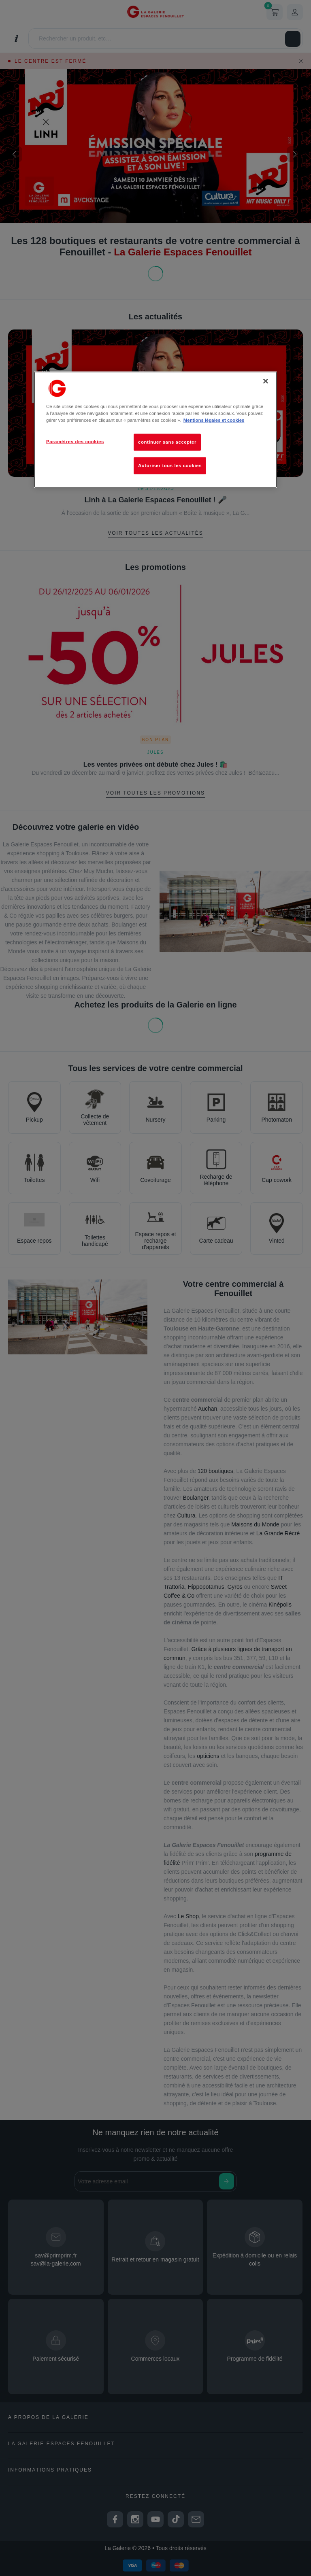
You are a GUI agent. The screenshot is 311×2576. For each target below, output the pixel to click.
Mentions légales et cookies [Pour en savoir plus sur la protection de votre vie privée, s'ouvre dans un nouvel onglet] (213, 419)
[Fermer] (266, 381)
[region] (155, 429)
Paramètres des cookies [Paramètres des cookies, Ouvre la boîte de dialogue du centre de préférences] (75, 441)
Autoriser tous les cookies (170, 465)
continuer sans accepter (167, 441)
